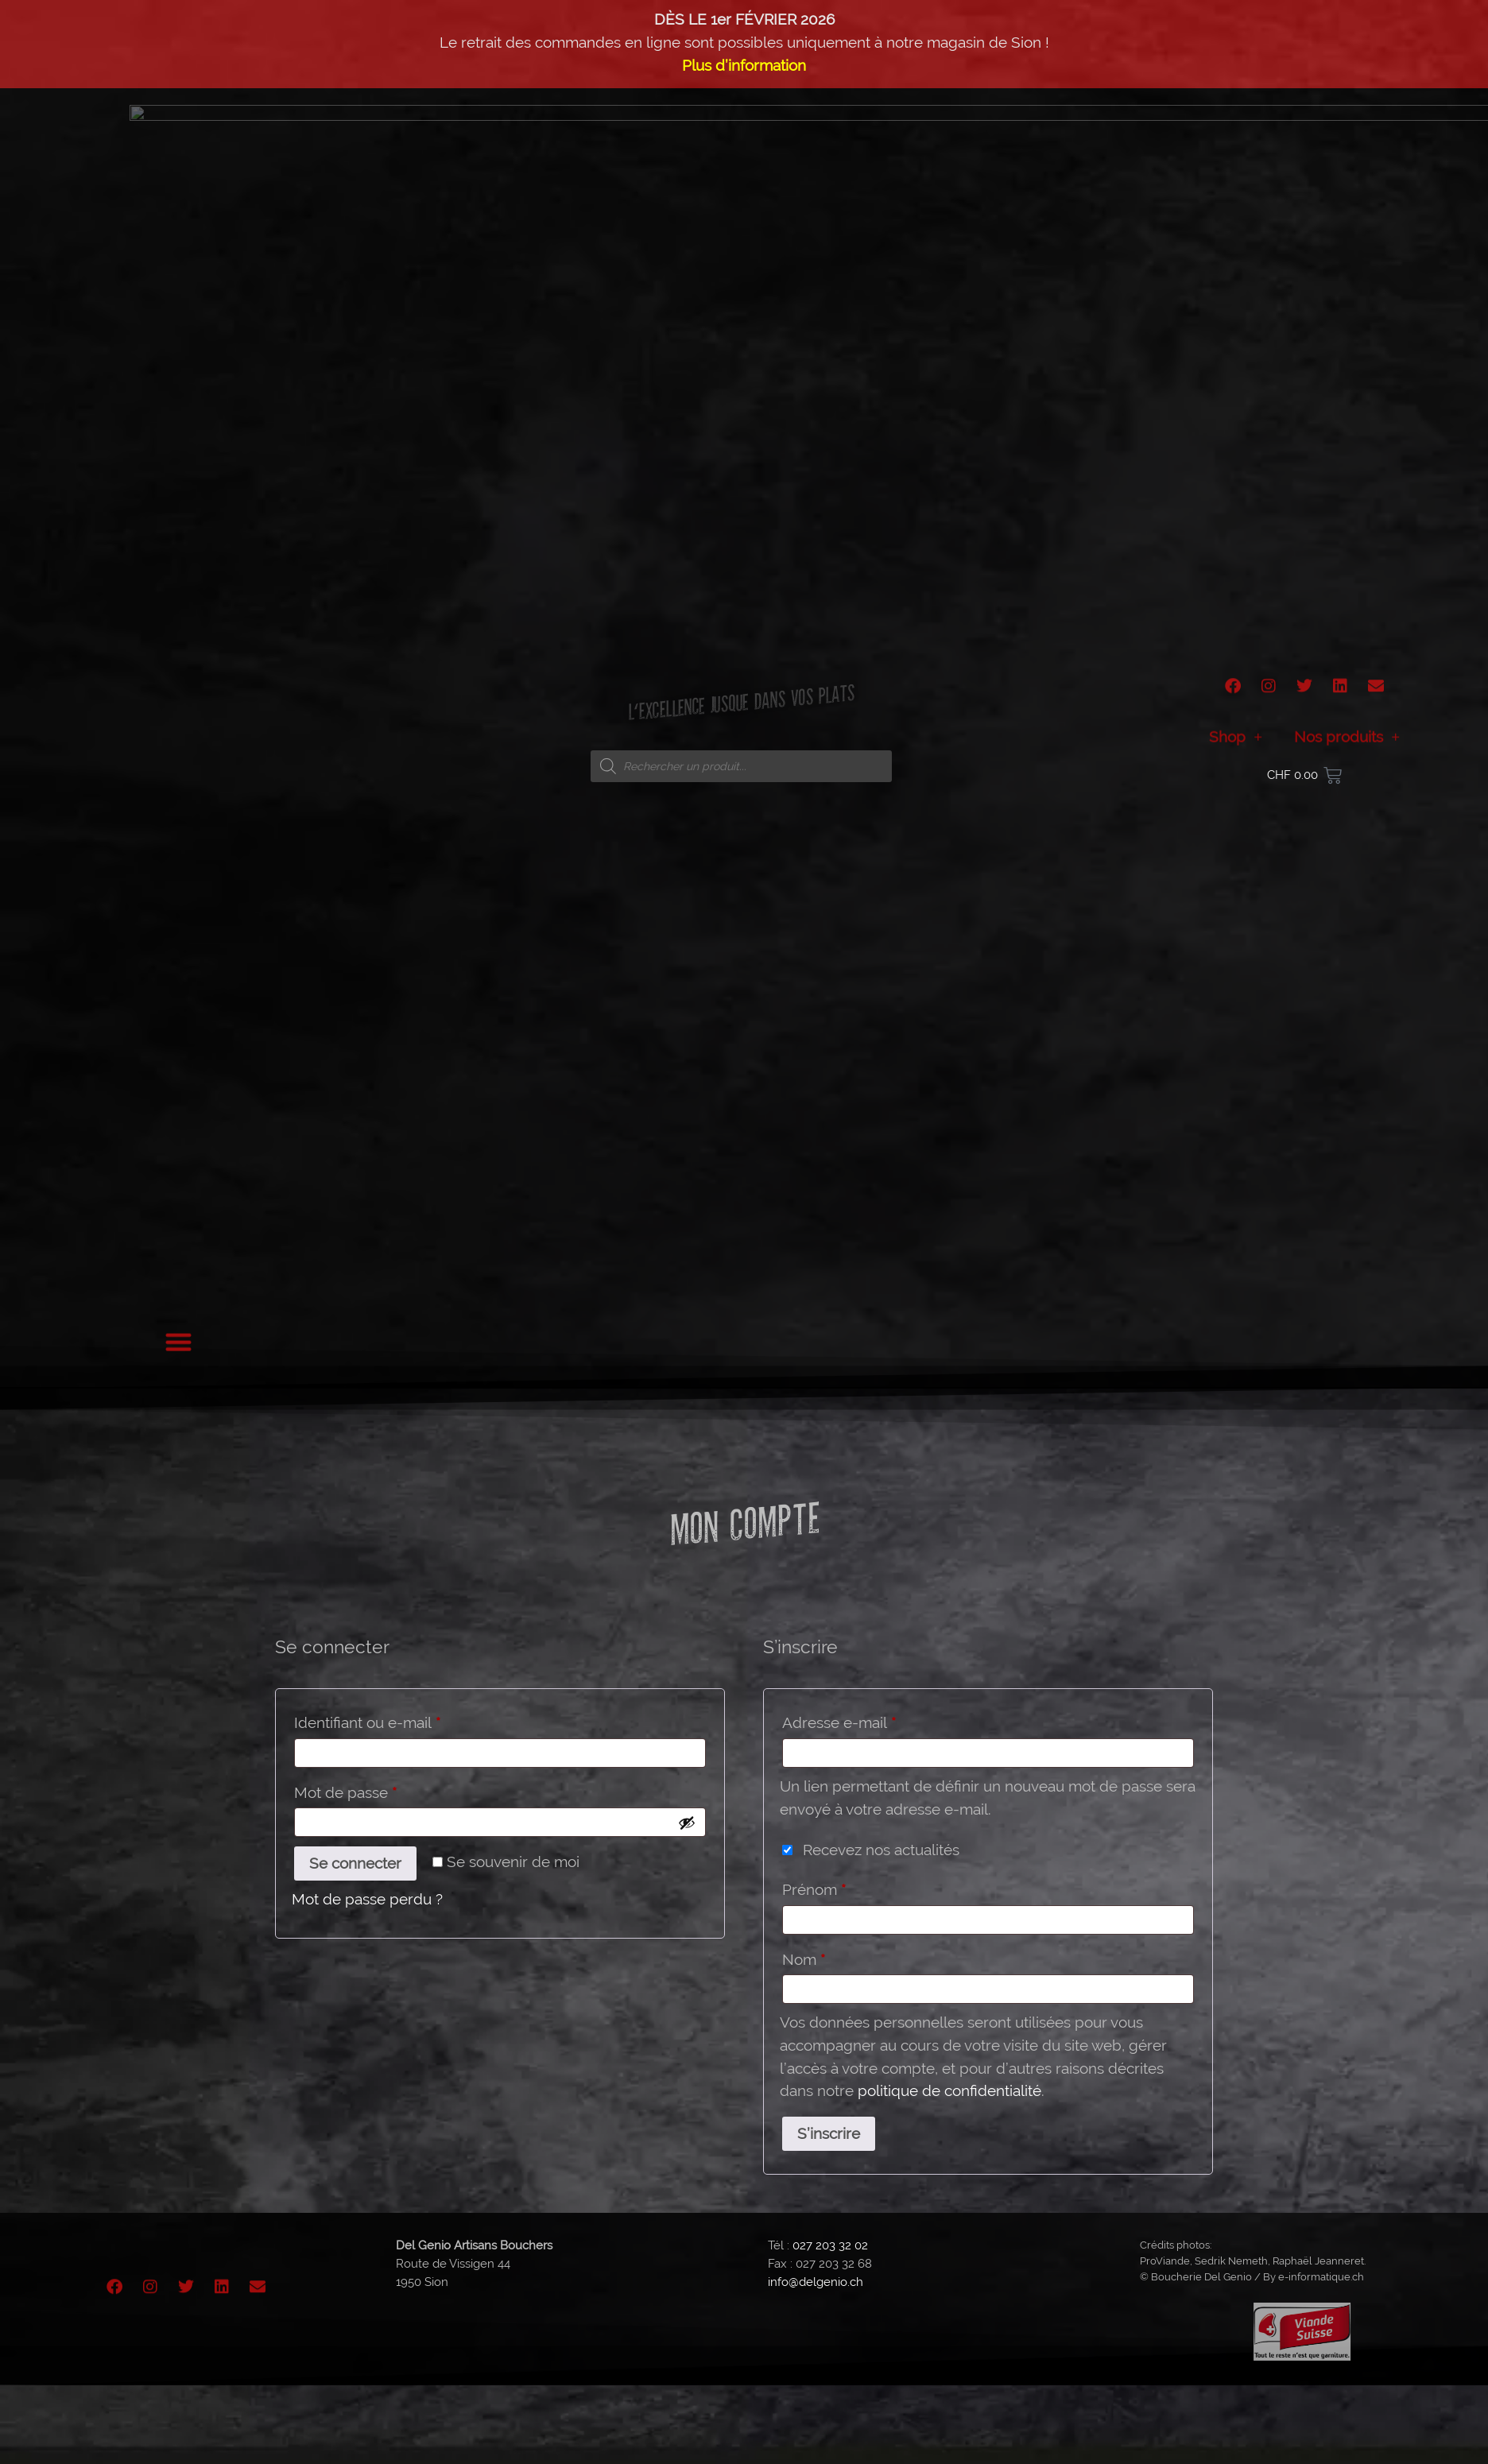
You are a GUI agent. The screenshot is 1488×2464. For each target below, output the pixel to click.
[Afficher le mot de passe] (687, 1822)
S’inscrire (828, 2133)
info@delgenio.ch (815, 2282)
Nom (803, 1959)
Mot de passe (383, 1789)
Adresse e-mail (876, 1719)
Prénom (814, 1889)
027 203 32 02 (830, 2245)
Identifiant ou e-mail (405, 1719)
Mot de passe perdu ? (367, 1899)
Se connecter (355, 1863)
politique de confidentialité (949, 2090)
